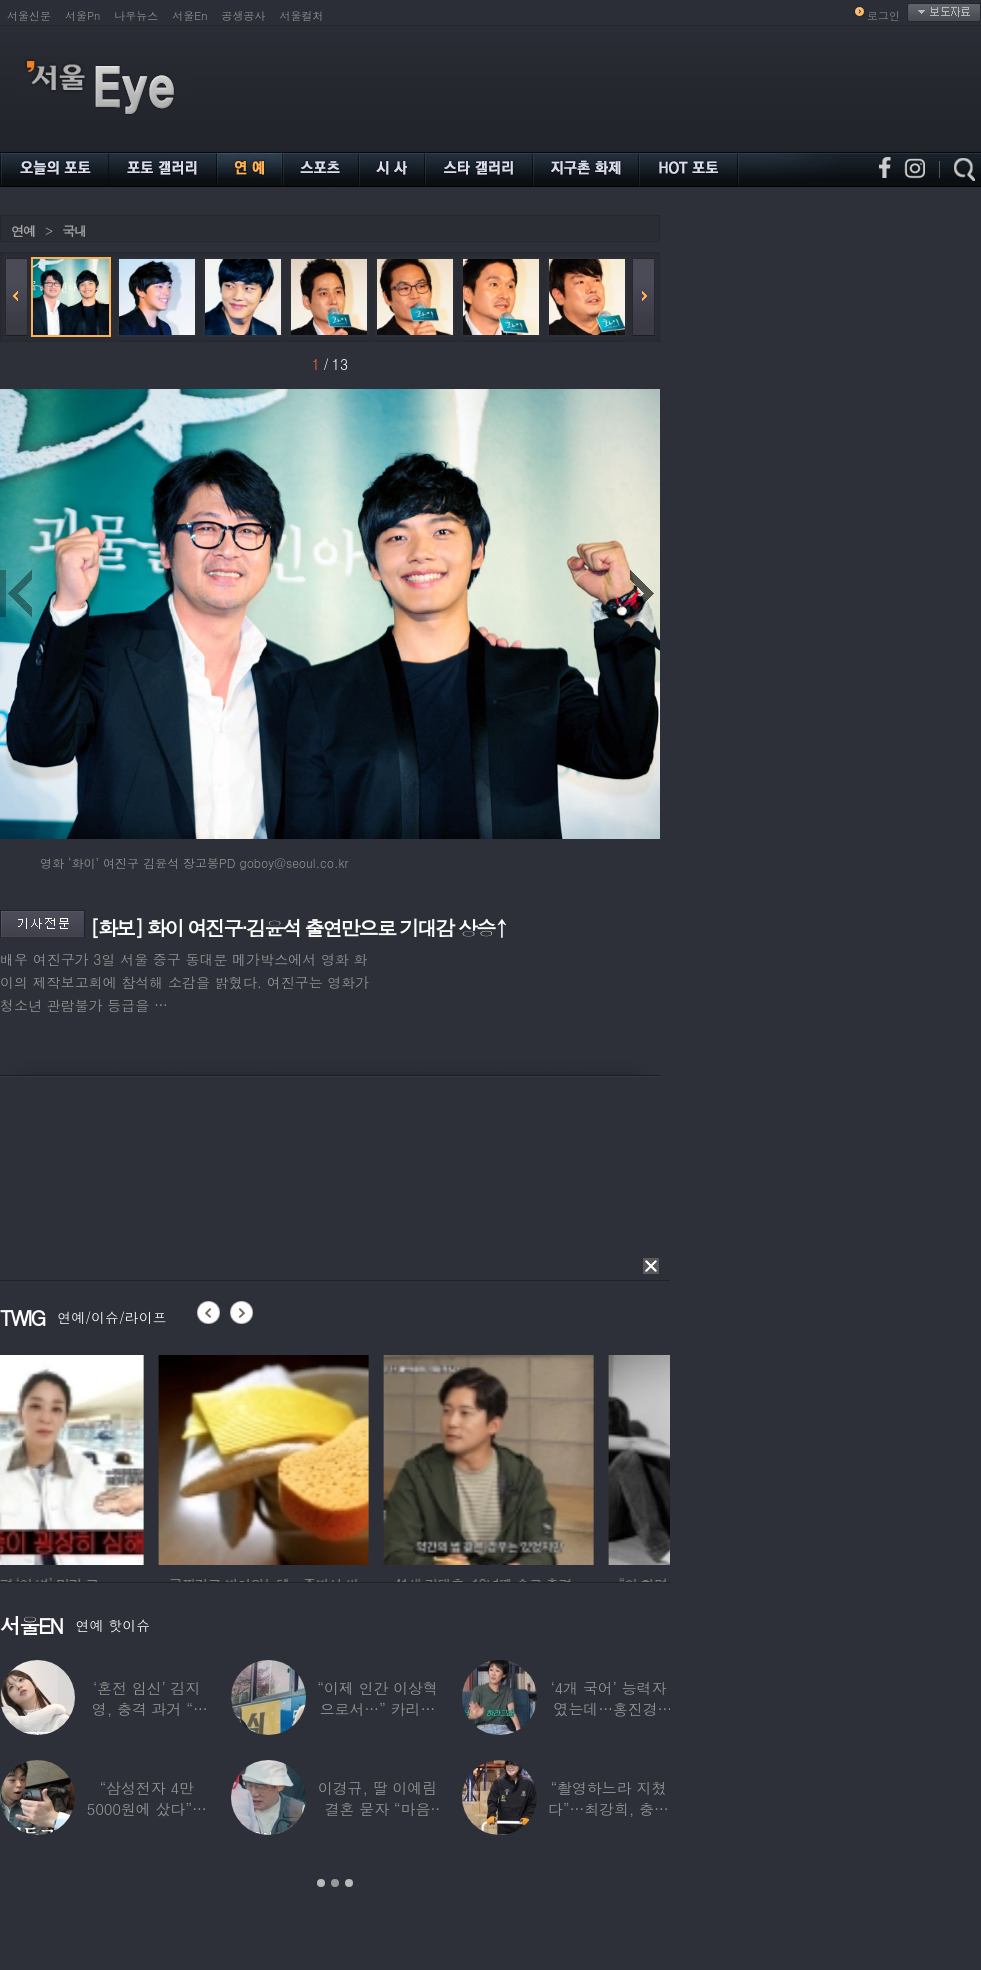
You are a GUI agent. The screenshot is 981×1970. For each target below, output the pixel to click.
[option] (105, 1457)
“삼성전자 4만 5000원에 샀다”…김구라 (147, 1808)
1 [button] (321, 1883)
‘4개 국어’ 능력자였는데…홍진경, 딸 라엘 (608, 1708)
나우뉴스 (136, 15)
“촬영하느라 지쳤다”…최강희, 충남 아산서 (608, 1808)
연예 (23, 230)
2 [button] (335, 1883)
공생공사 (244, 15)
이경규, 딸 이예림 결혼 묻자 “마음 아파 (377, 1808)
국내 (74, 230)
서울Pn (82, 15)
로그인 (883, 15)
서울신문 (29, 15)
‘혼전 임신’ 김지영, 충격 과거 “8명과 (147, 1708)
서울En (189, 15)
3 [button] (349, 1883)
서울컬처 (302, 15)
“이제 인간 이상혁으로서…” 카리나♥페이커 (377, 1708)
